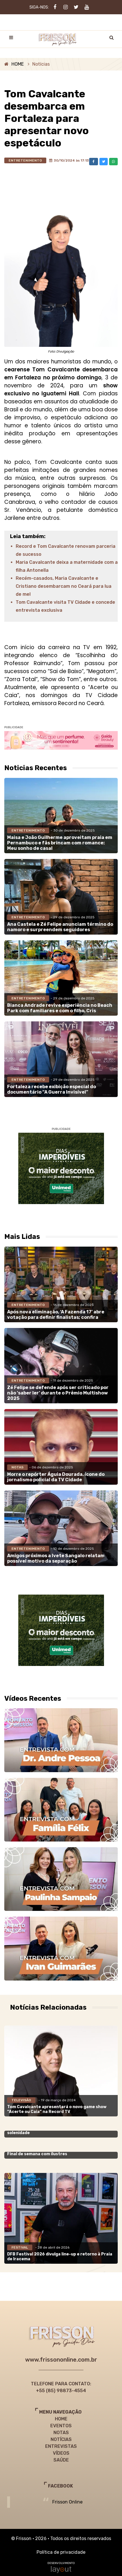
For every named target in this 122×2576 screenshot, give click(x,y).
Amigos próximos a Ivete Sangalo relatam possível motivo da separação (56, 1558)
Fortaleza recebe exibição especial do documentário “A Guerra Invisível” (51, 1089)
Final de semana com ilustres (37, 2154)
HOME (17, 64)
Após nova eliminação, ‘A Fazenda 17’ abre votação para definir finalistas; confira (55, 1314)
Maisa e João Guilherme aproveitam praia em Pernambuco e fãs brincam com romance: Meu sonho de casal (59, 843)
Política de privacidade (61, 2552)
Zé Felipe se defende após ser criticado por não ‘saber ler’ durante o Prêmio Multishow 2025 (58, 1393)
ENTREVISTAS (61, 2446)
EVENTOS (61, 2425)
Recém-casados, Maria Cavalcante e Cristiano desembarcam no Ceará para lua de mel (63, 586)
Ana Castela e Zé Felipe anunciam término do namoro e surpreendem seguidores (60, 926)
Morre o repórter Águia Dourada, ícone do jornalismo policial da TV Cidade (56, 1477)
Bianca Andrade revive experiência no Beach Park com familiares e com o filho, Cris (59, 1008)
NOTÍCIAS (61, 2439)
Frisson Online (67, 2502)
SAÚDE (61, 2460)
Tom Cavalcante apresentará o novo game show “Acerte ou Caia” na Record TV (57, 2109)
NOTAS (61, 2432)
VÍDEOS (61, 2453)
